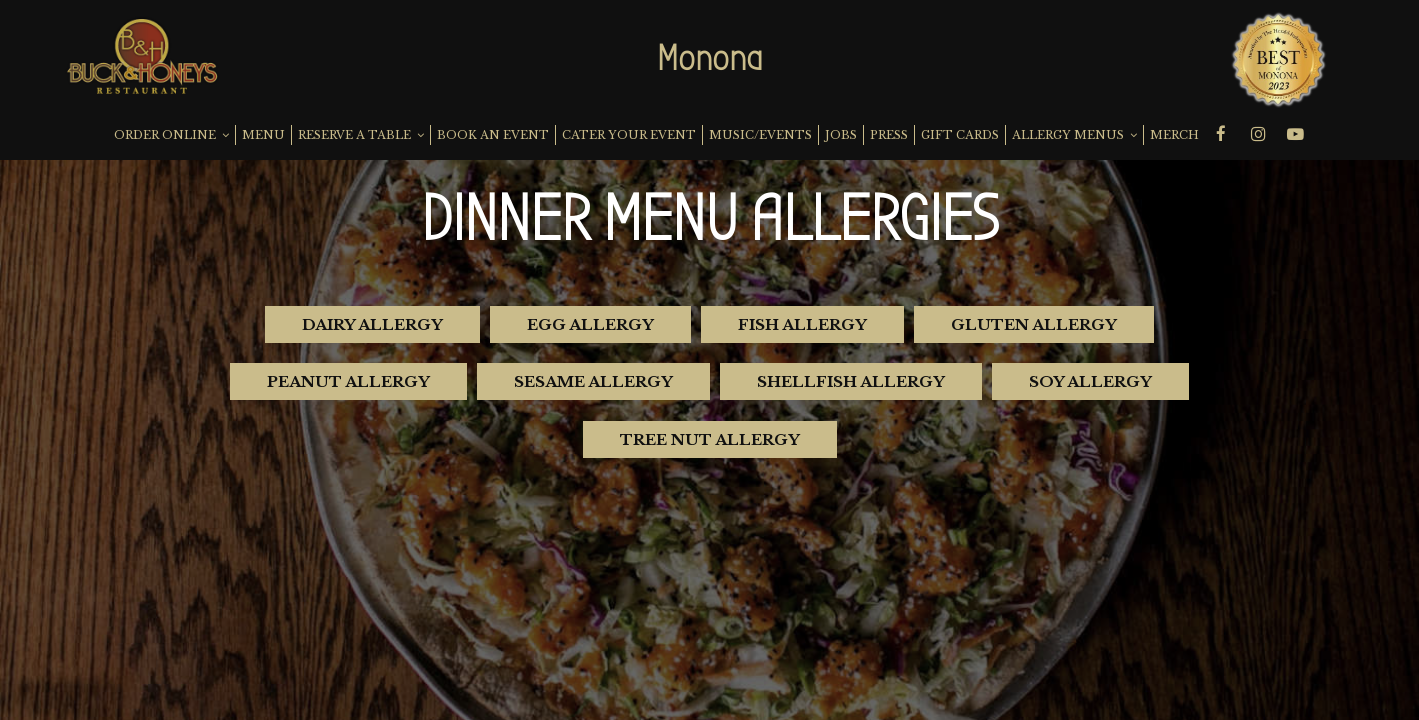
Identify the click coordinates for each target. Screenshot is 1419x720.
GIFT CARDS (960, 135)
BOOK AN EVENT (493, 135)
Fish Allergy (802, 324)
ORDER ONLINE (171, 135)
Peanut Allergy (348, 381)
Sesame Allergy (593, 381)
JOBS (841, 135)
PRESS (889, 135)
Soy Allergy (1090, 381)
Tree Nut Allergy (710, 439)
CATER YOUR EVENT (629, 135)
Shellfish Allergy (851, 381)
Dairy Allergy (372, 324)
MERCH (1174, 135)
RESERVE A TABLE (361, 135)
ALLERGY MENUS (1074, 135)
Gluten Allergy (1034, 324)
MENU (263, 135)
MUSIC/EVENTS (760, 135)
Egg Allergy (590, 324)
